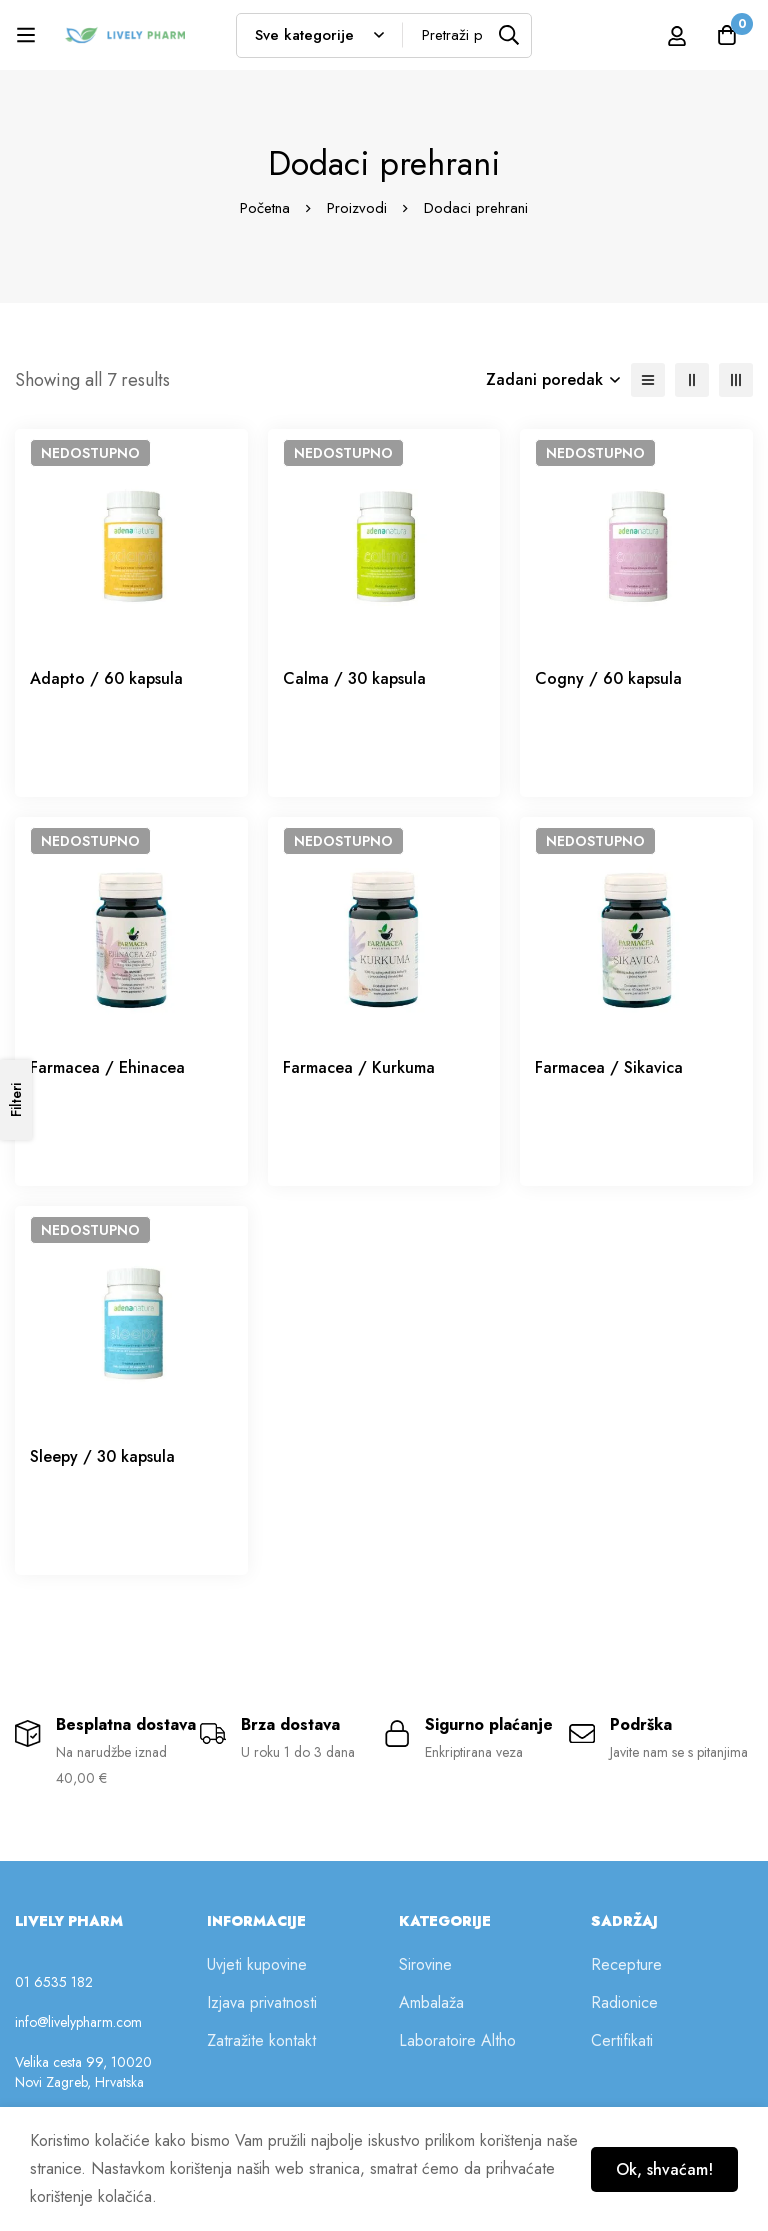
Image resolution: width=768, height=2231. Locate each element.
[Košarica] (727, 35)
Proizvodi (357, 208)
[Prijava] (677, 35)
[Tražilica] (509, 35)
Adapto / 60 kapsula (106, 678)
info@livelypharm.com (78, 2022)
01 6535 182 (54, 1982)
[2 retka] (692, 380)
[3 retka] (736, 380)
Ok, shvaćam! (664, 2169)
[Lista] (648, 380)
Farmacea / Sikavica (609, 1067)
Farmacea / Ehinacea (107, 1067)
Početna (265, 208)
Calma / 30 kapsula (354, 678)
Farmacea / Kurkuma (359, 1067)
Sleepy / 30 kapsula (102, 1456)
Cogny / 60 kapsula (608, 678)
